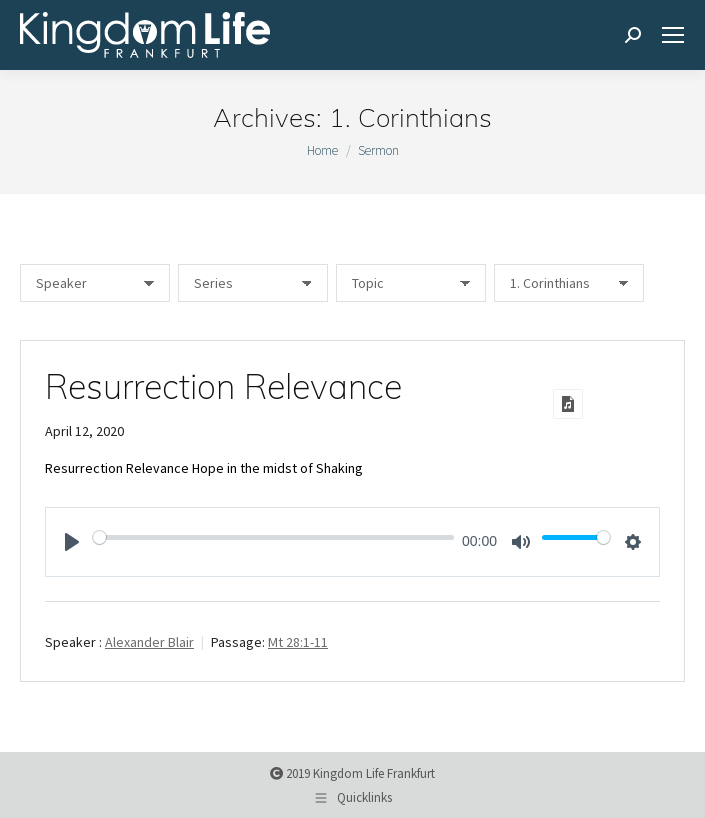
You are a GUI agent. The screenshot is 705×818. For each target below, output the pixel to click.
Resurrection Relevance (223, 386)
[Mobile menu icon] (673, 35)
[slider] (273, 537)
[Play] (72, 542)
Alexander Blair (149, 642)
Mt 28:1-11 (298, 642)
